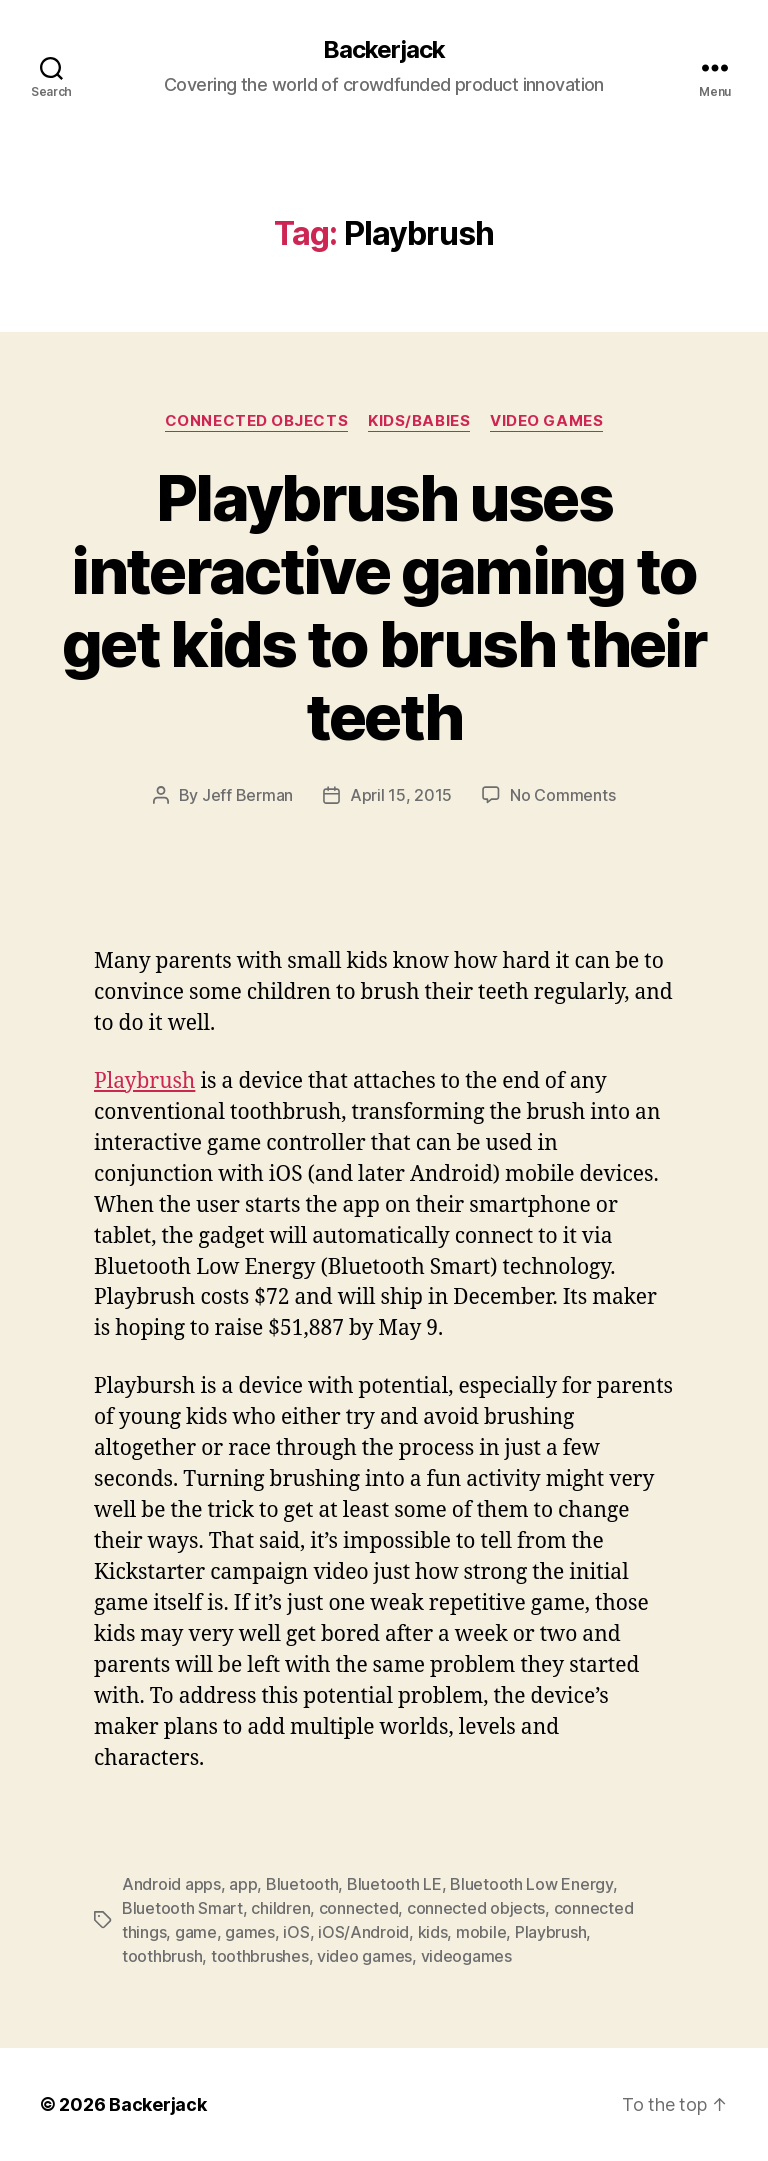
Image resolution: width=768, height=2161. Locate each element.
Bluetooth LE (394, 1884)
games (250, 1932)
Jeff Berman (247, 795)
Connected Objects (256, 421)
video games (364, 1956)
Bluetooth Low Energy (531, 1884)
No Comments (562, 795)
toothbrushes (260, 1956)
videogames (466, 1956)
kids (433, 1932)
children (280, 1908)
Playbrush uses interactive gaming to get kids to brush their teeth (384, 607)
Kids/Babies (419, 421)
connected (359, 1908)
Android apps (171, 1884)
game (196, 1932)
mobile (481, 1932)
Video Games (546, 421)
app (243, 1884)
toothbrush (162, 1956)
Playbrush (144, 1081)
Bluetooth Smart (182, 1908)
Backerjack (384, 50)
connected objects (476, 1908)
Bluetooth (302, 1884)
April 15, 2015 (401, 795)
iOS (296, 1932)
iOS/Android (363, 1932)
